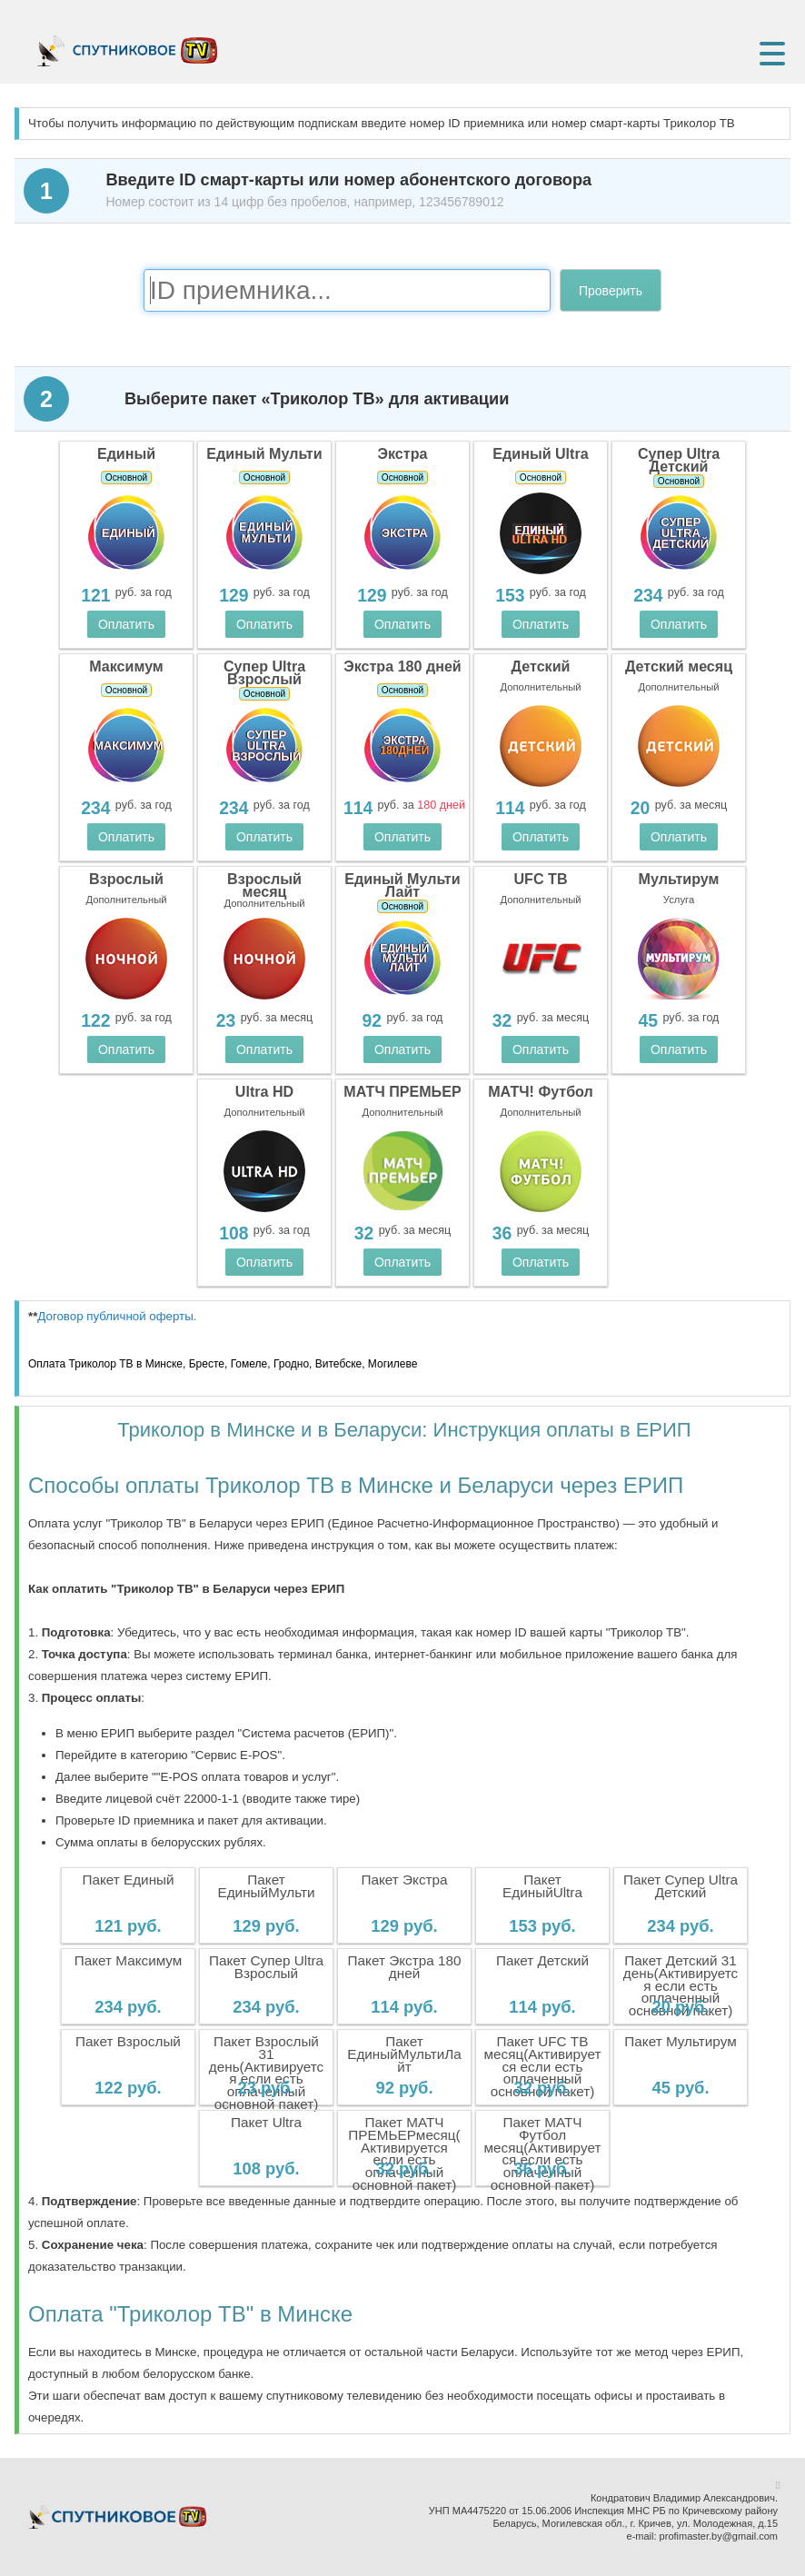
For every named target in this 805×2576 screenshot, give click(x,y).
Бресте (206, 1364)
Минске (164, 1364)
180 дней (441, 805)
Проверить (610, 290)
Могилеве (392, 1364)
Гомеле (249, 1364)
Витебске (338, 1364)
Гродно (291, 1364)
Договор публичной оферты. (116, 1316)
